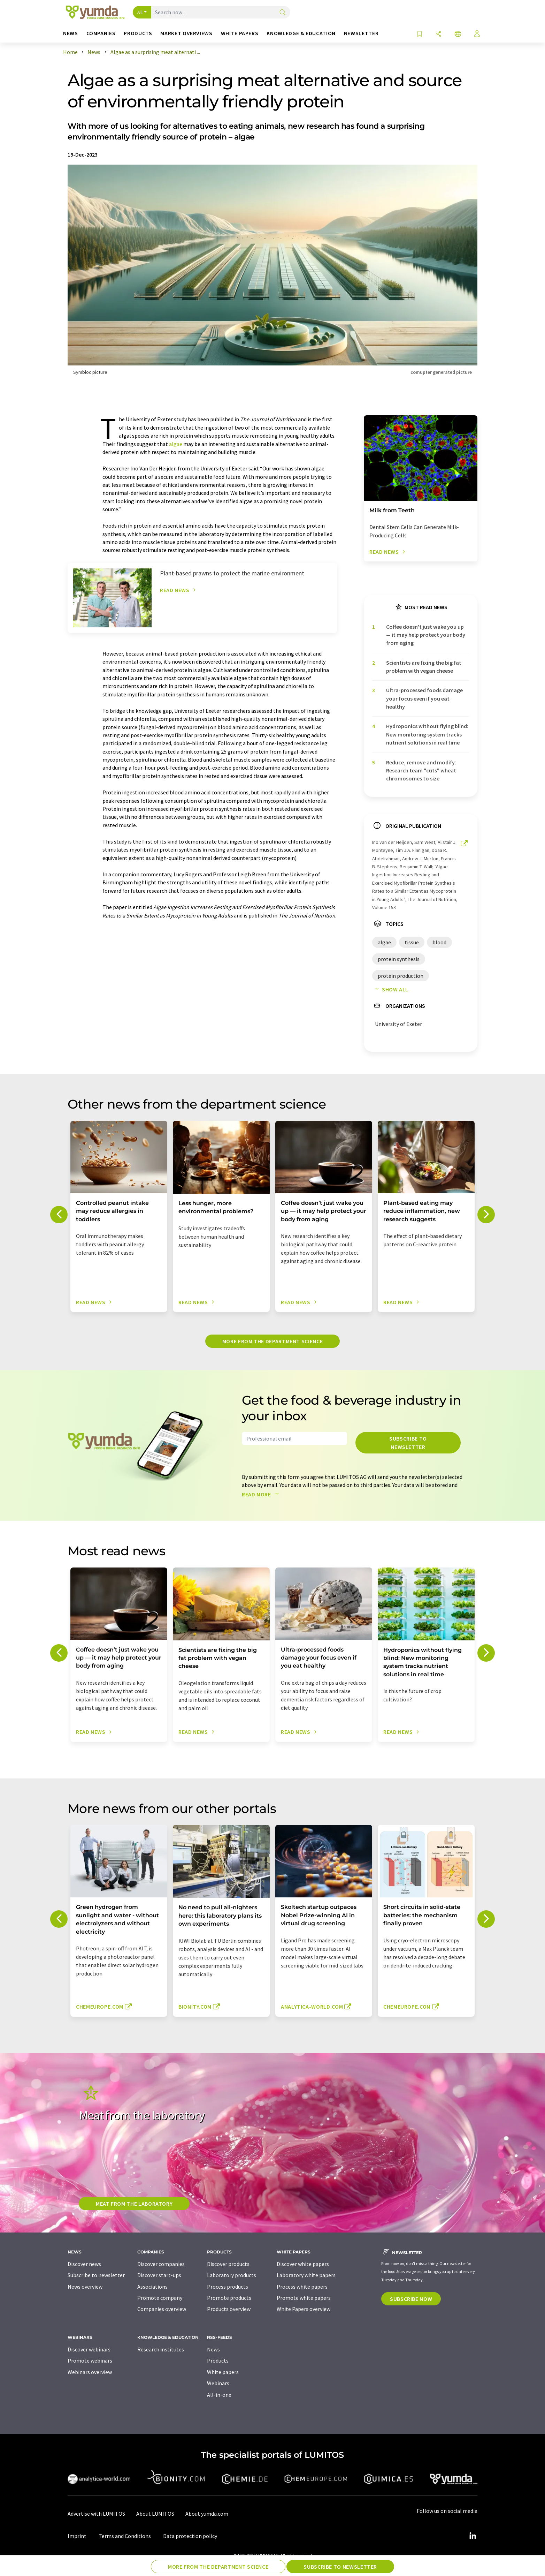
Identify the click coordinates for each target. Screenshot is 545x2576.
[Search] (282, 13)
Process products (227, 2286)
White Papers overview (303, 2308)
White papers (223, 2372)
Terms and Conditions (125, 2535)
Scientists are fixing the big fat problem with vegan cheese (423, 666)
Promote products (229, 2297)
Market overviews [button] (186, 33)
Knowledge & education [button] (301, 33)
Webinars (218, 2383)
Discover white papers (303, 2263)
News (213, 2349)
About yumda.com (206, 2513)
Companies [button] (101, 33)
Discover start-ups (159, 2275)
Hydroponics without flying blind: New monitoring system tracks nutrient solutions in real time (427, 734)
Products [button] (138, 33)
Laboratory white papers (306, 2275)
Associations (152, 2286)
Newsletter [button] (361, 33)
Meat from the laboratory (134, 2203)
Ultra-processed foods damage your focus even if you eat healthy (424, 698)
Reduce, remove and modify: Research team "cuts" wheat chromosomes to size (421, 770)
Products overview (229, 2308)
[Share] (439, 34)
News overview (85, 2286)
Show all (390, 989)
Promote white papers (304, 2297)
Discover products (228, 2263)
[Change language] (458, 34)
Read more (262, 1494)
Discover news (84, 2263)
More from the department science (272, 1341)
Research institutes (160, 2349)
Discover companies (161, 2263)
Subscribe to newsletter (408, 1442)
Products (218, 2360)
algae (175, 443)
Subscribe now (411, 2298)
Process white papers (302, 2286)
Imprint (77, 2535)
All (140, 12)
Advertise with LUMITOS (96, 2513)
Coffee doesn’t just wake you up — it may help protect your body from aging (425, 635)
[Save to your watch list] (419, 34)
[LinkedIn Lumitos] (472, 2535)
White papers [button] (240, 33)
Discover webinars (89, 2349)
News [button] (70, 33)
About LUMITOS (155, 2513)
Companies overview (161, 2308)
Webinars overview (90, 2372)
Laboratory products (231, 2275)
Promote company (159, 2297)
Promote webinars (90, 2360)
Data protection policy (190, 2535)
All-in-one (219, 2394)
